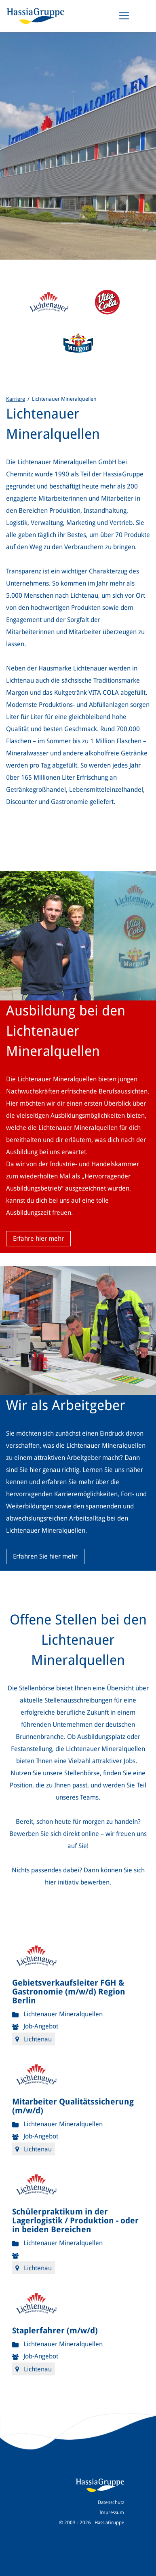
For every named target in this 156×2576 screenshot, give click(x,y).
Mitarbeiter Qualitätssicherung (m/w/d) (73, 2106)
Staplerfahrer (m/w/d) (55, 2330)
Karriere (15, 399)
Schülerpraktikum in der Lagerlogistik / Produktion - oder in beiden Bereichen (75, 2220)
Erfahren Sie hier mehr (45, 1556)
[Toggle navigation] (124, 15)
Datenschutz (111, 2502)
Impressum (111, 2512)
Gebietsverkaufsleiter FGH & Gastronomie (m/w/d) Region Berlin (68, 1991)
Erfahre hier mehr (38, 1238)
